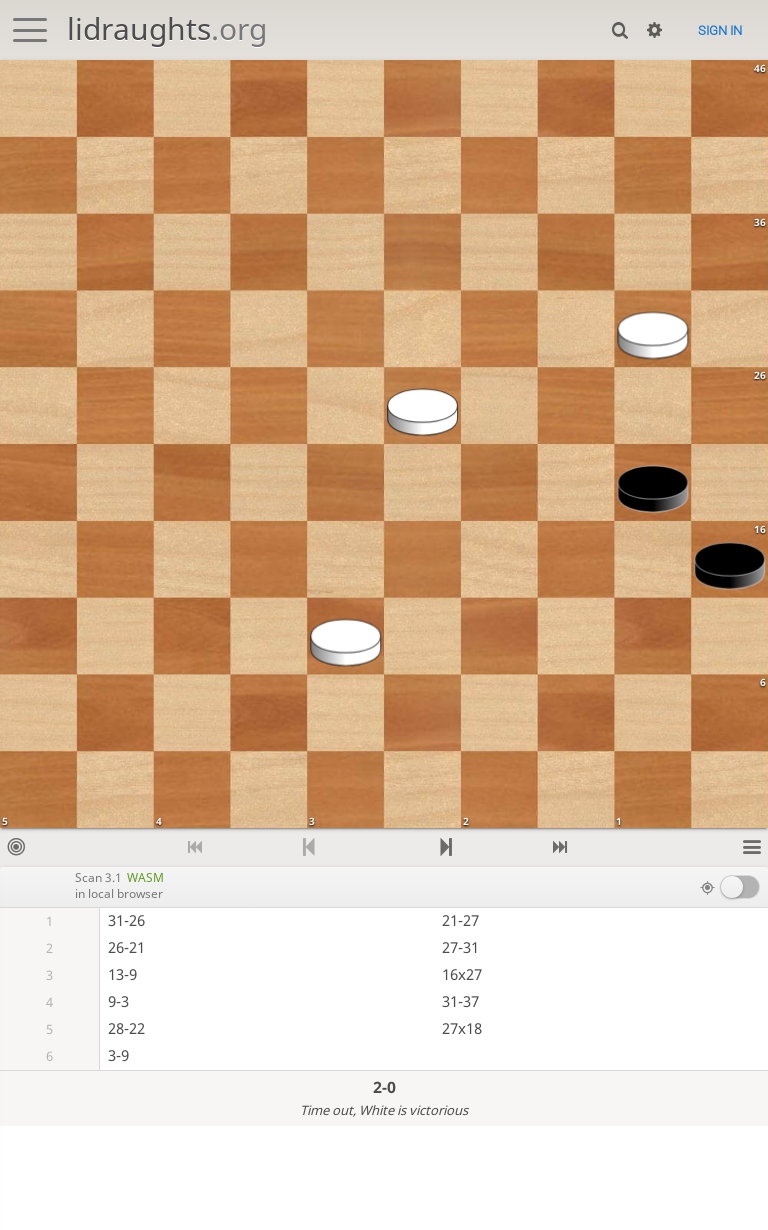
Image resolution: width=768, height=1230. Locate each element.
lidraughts (167, 28)
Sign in (720, 30)
